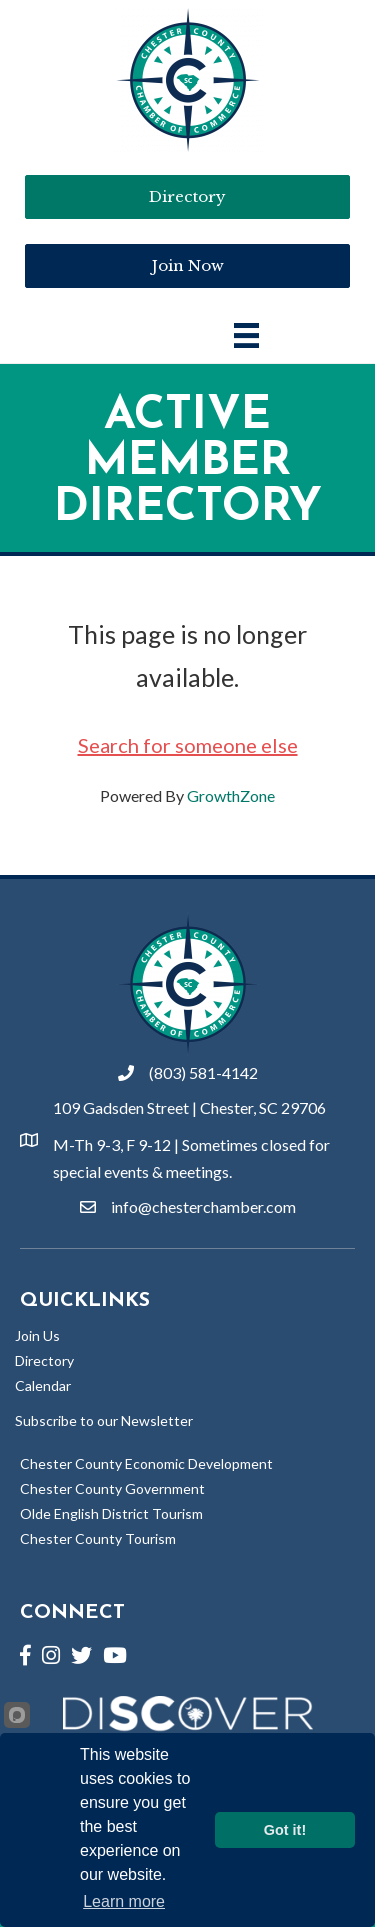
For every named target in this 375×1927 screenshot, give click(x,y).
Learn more (124, 1901)
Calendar (43, 1385)
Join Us (37, 1335)
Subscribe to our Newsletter (104, 1420)
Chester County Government (112, 1488)
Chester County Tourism (98, 1538)
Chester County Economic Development (146, 1463)
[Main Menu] (246, 335)
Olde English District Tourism (111, 1513)
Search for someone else (188, 745)
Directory (44, 1360)
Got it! (285, 1830)
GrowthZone (231, 795)
